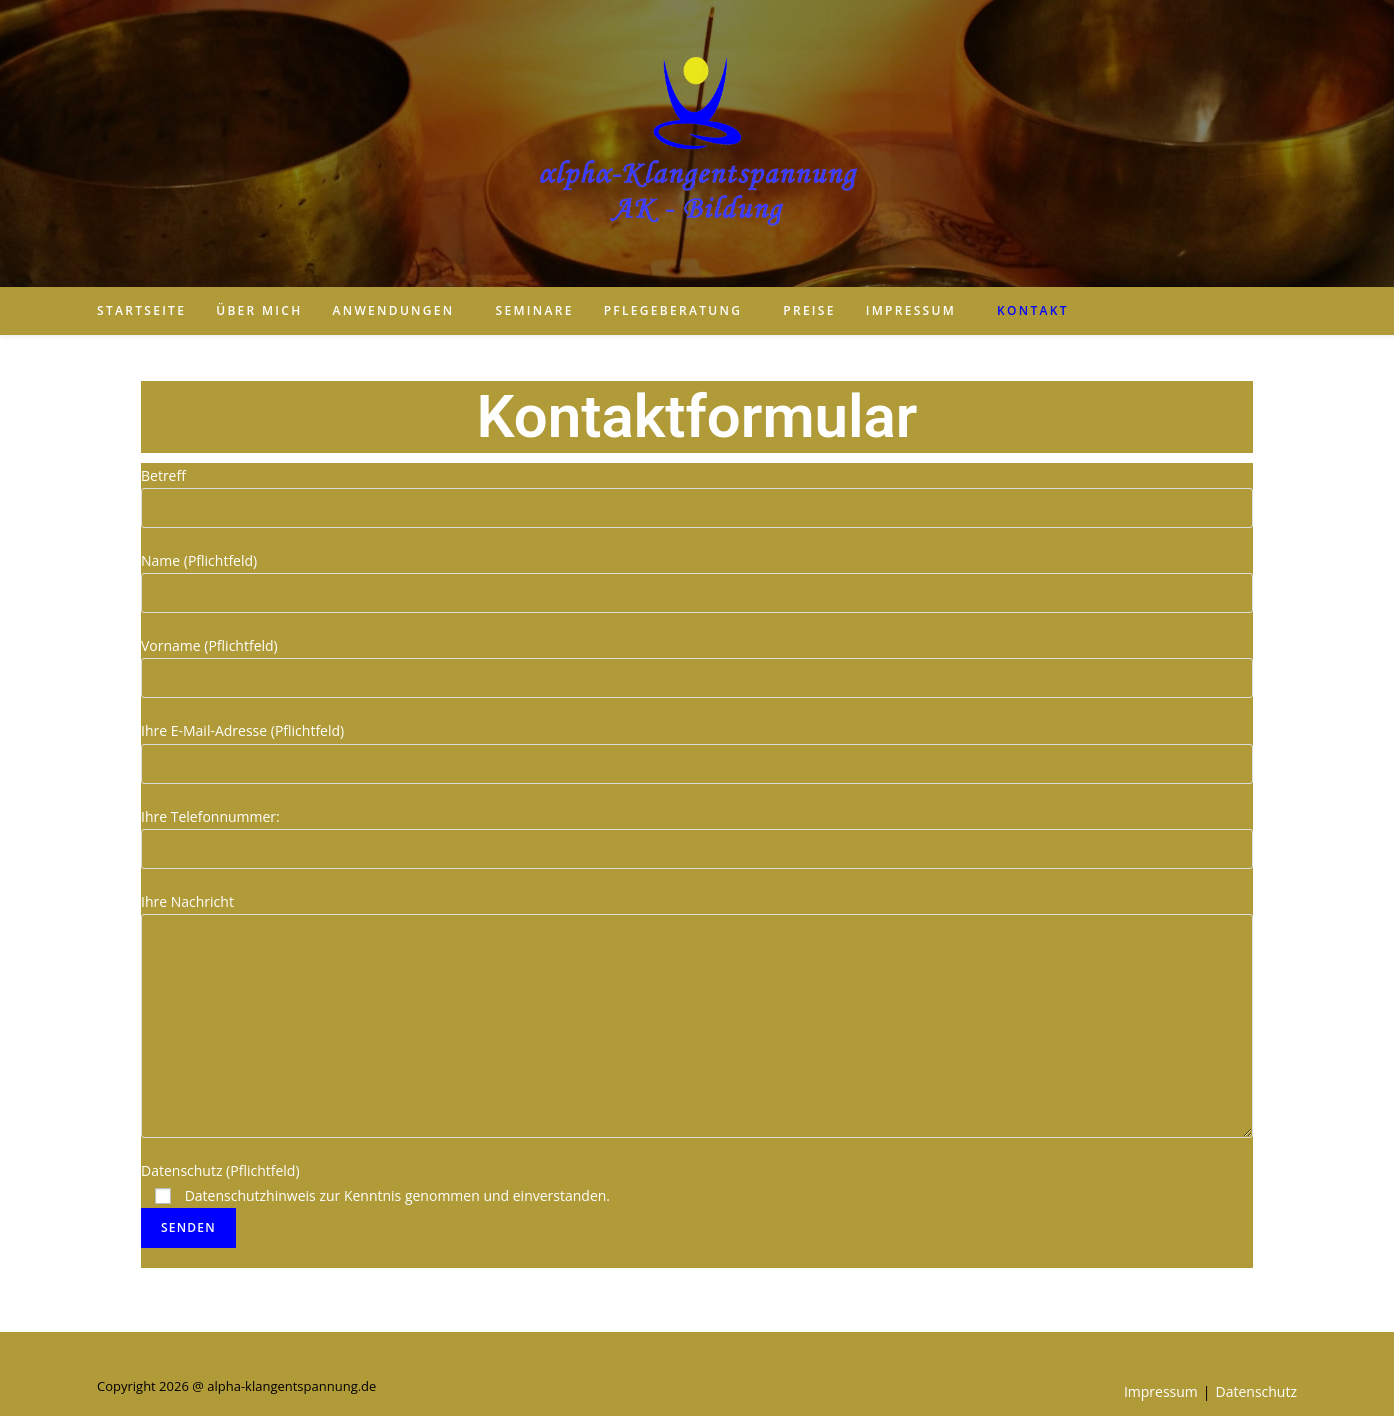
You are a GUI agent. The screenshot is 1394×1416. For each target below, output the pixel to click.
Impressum (1161, 1391)
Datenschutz (1256, 1391)
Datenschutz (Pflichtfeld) (375, 1198)
